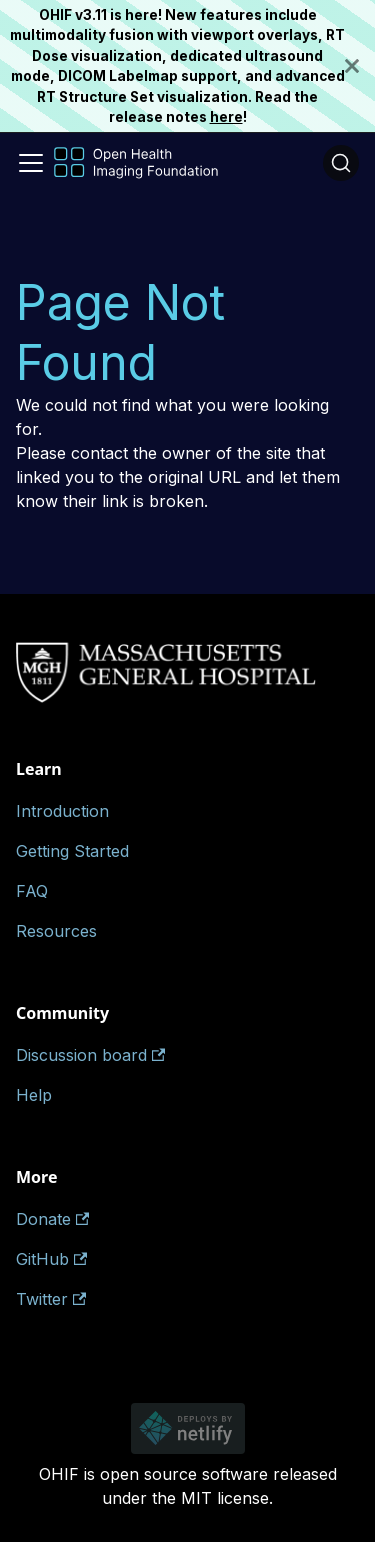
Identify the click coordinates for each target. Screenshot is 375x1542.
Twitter (51, 1299)
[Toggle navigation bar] (31, 163)
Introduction (62, 811)
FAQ (32, 891)
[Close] (360, 66)
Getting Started (72, 851)
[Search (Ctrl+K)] (341, 163)
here (226, 117)
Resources (56, 931)
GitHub (51, 1259)
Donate (52, 1219)
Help (34, 1095)
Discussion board (90, 1055)
